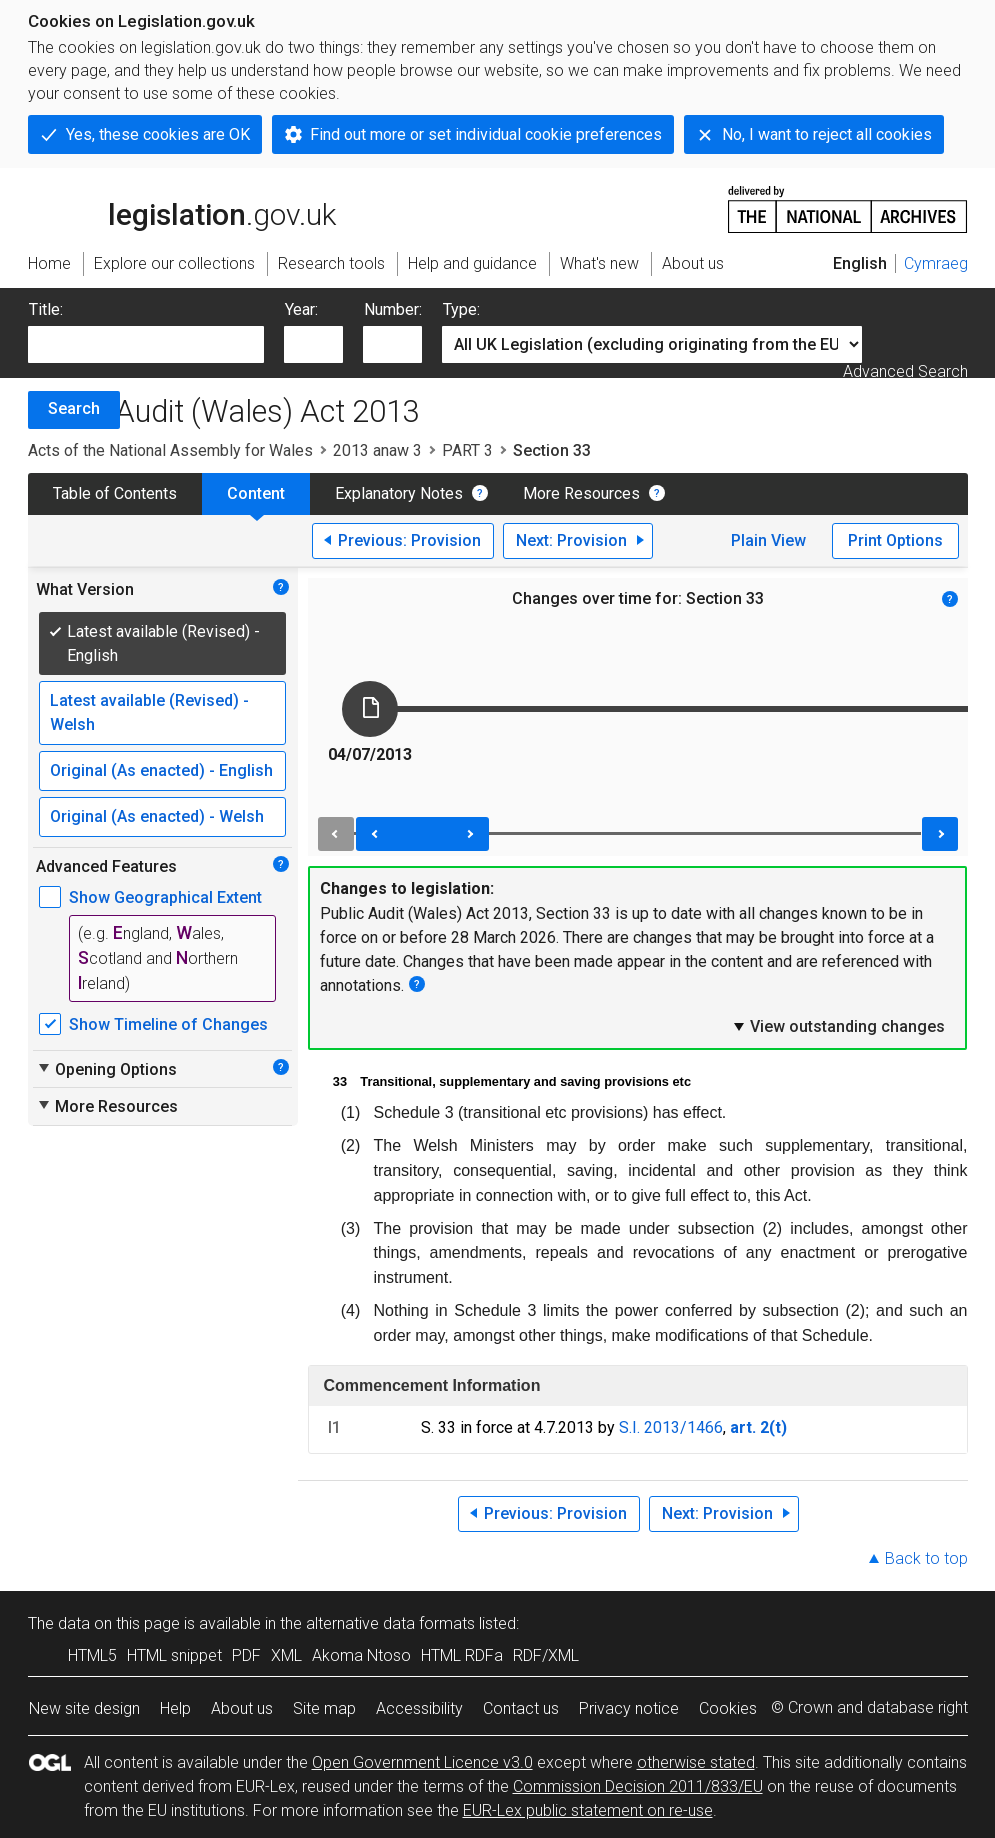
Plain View (768, 540)
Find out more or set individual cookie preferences (486, 134)
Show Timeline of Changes (168, 1024)
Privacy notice (629, 1708)
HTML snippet (174, 1655)
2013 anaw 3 (377, 450)
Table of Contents (115, 493)
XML (286, 1655)
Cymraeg (936, 263)
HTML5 (92, 1655)
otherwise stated (696, 1762)
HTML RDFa (462, 1655)
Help (175, 1708)
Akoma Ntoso (361, 1655)
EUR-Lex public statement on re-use (588, 1810)
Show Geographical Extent (165, 897)
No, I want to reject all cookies (827, 134)
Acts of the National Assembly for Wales (170, 450)
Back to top (926, 1558)
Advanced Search (905, 371)
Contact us (521, 1708)
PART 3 (467, 450)
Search (74, 408)
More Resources (581, 493)
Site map (324, 1708)
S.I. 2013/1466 (671, 1427)
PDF (246, 1655)
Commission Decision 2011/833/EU (638, 1786)
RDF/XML (546, 1655)
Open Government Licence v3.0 (422, 1762)
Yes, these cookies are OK (158, 134)
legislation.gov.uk (182, 208)
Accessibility (419, 1708)
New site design (84, 1708)
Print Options (895, 540)
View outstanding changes (838, 1026)
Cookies (728, 1708)
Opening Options (106, 1069)
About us (242, 1708)
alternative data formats (390, 1623)
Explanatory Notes (399, 493)
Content (256, 493)
